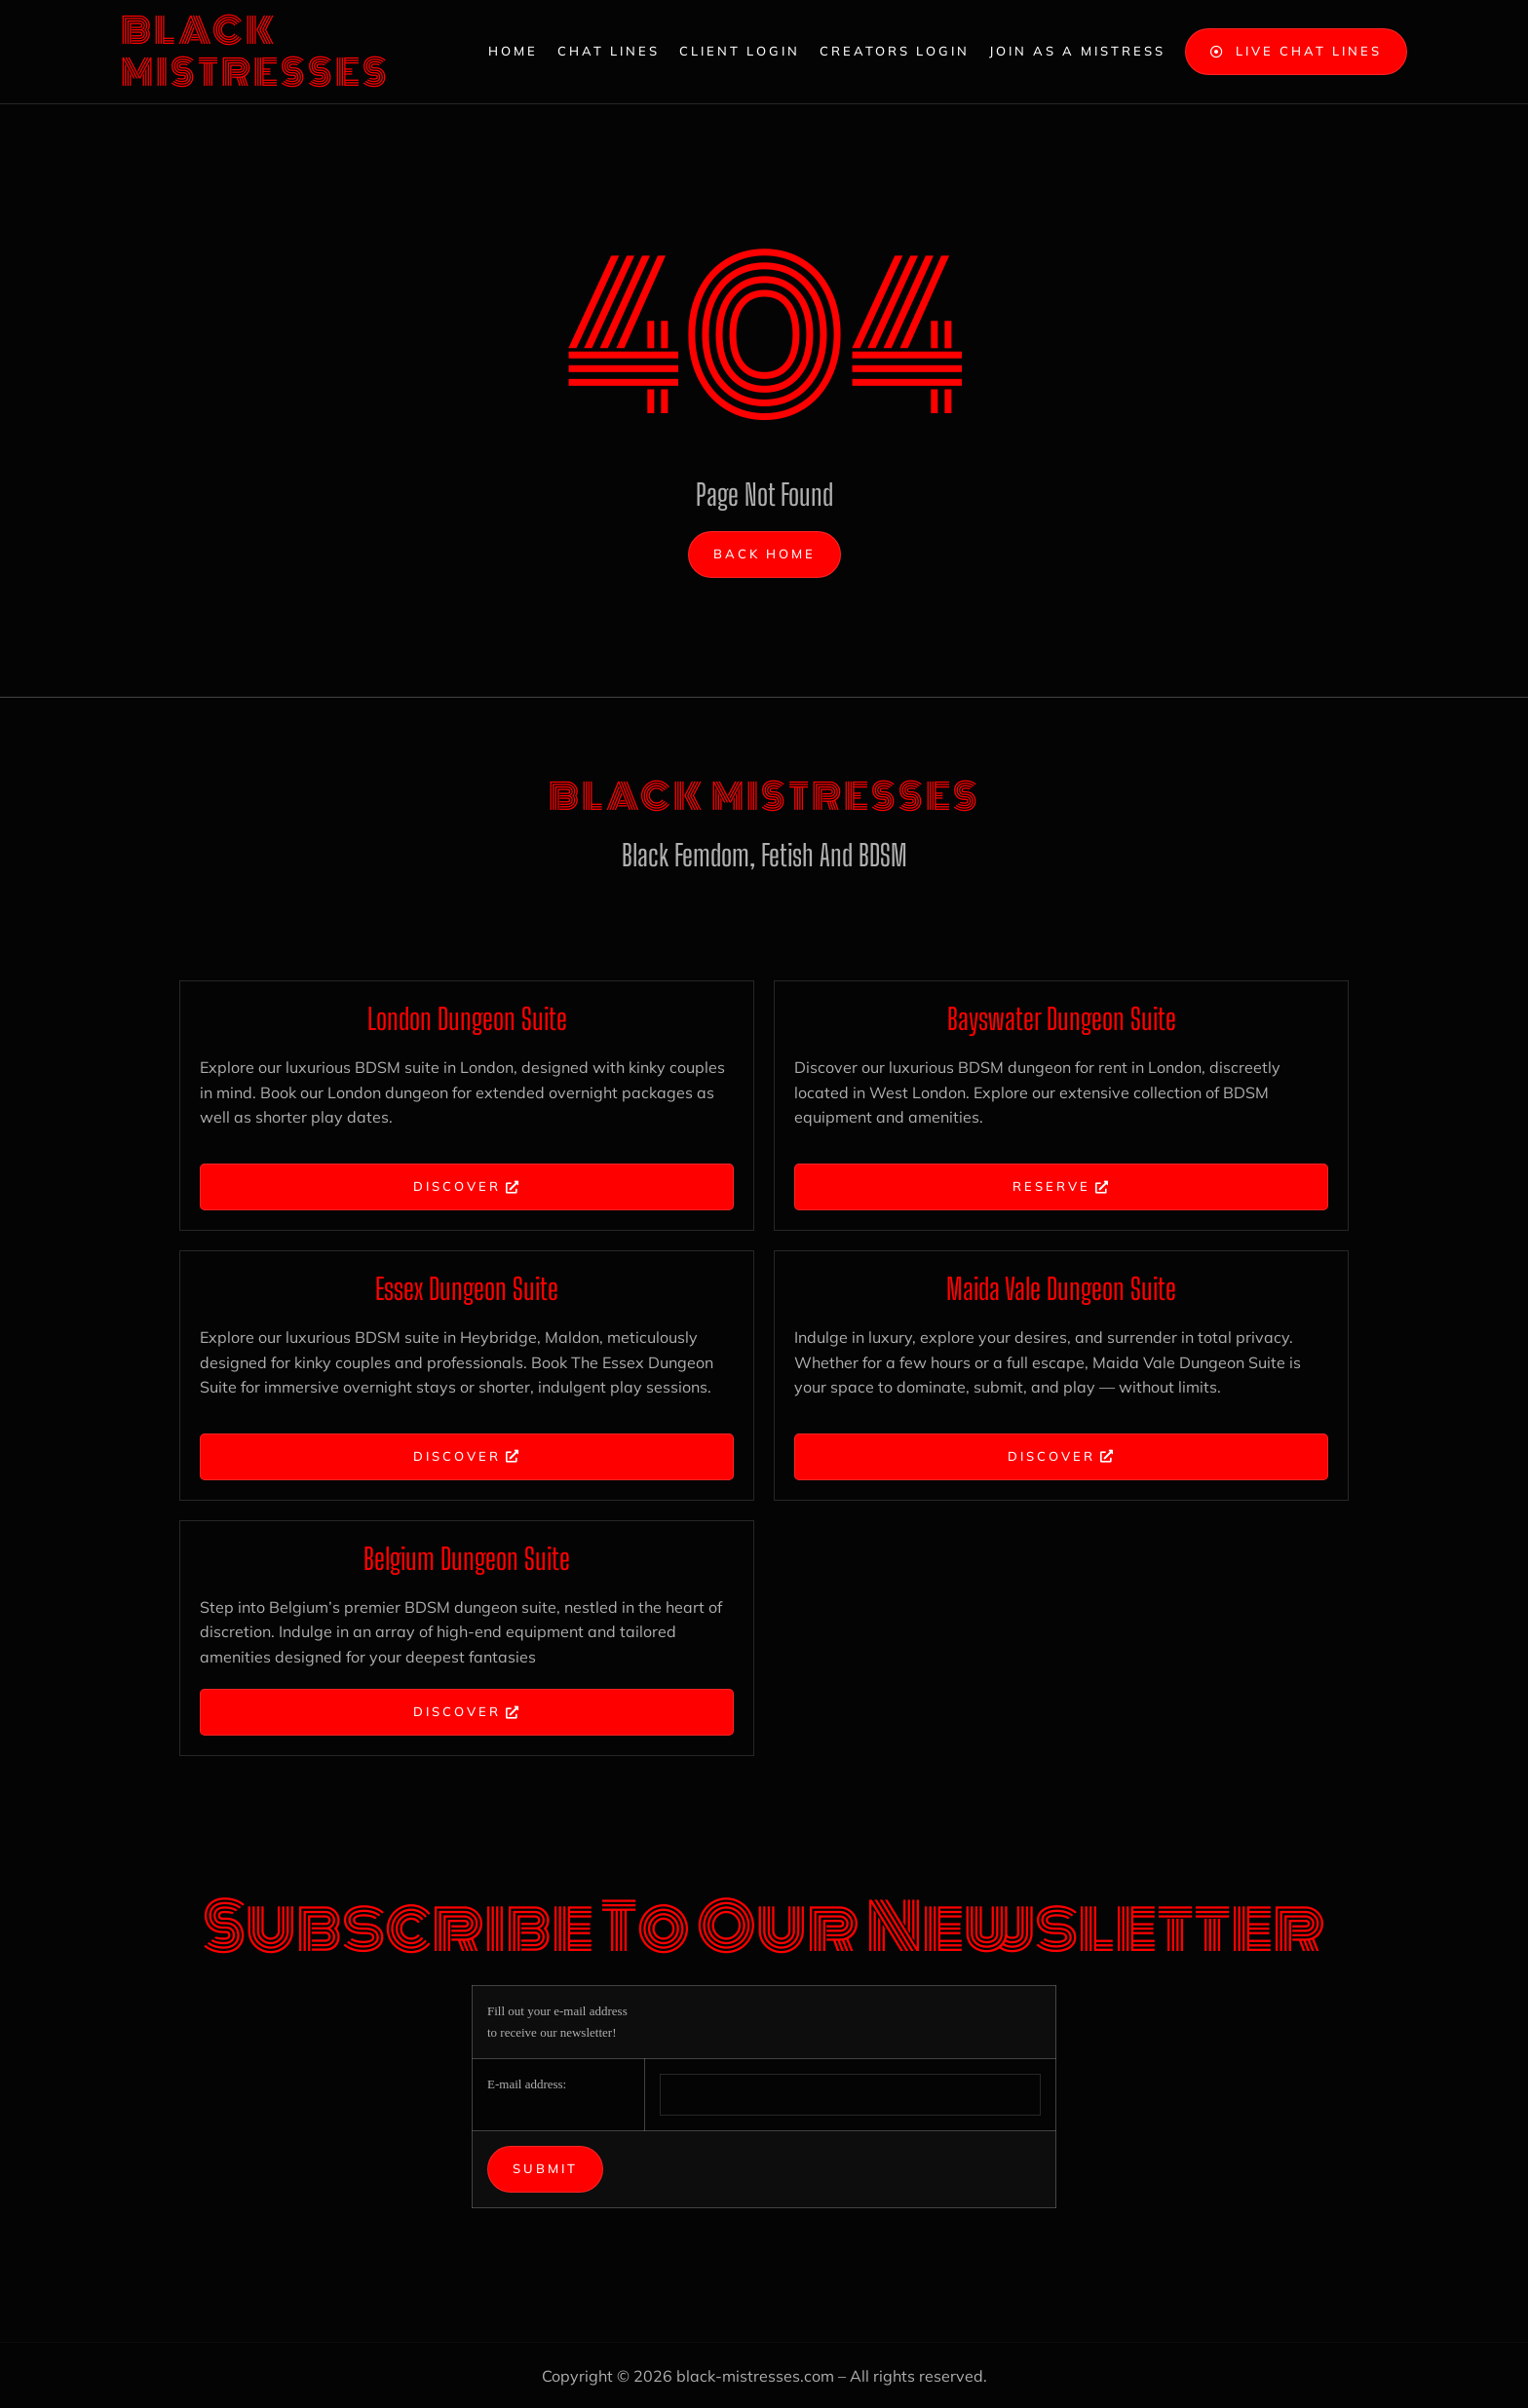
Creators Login (895, 50)
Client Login (739, 50)
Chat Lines (608, 50)
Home (513, 50)
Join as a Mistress (1077, 50)
